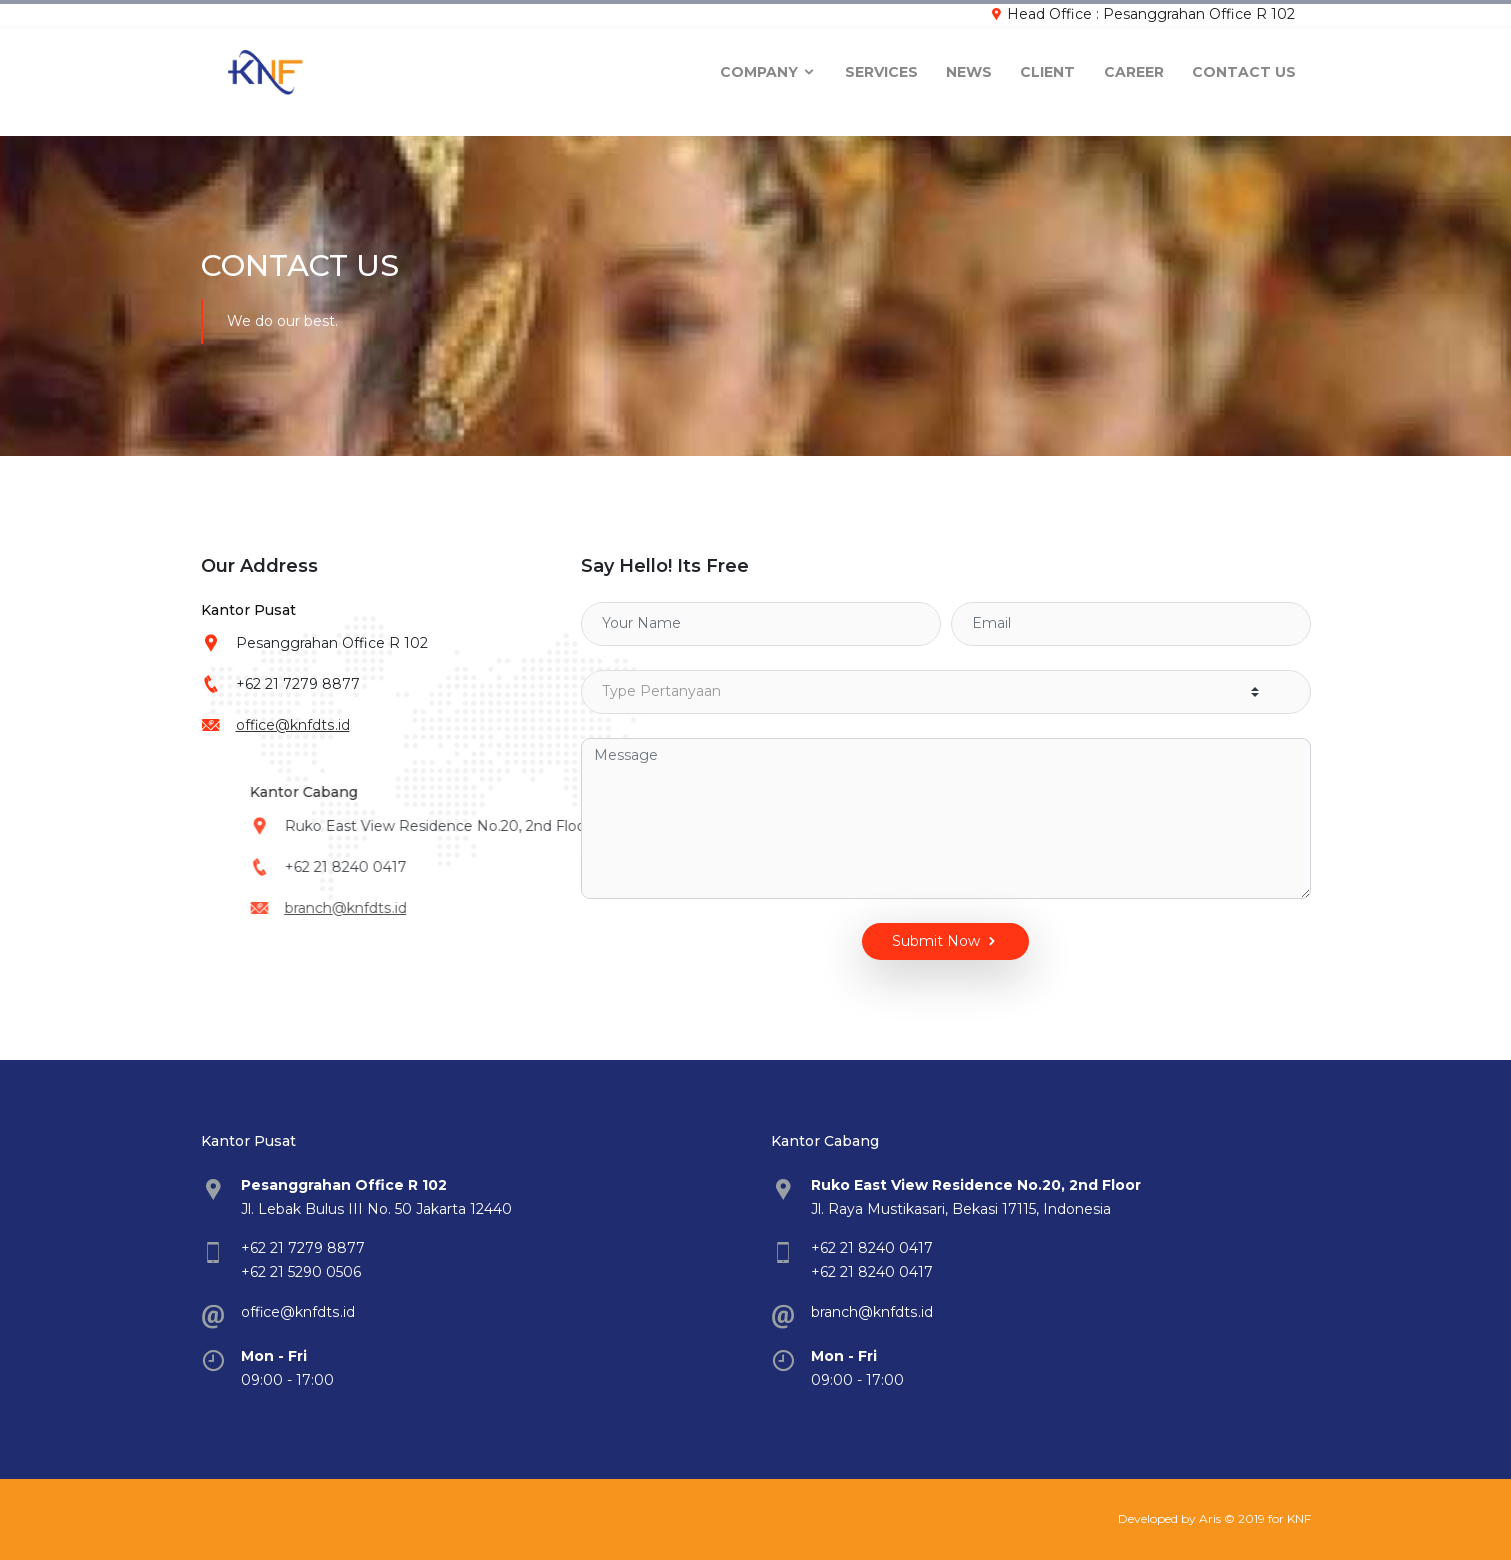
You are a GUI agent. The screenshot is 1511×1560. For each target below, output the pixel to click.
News (969, 66)
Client (1047, 66)
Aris (1210, 1518)
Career (1134, 66)
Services (881, 66)
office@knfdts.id (308, 725)
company (768, 66)
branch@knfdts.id (502, 908)
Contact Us (1244, 66)
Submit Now (912, 941)
